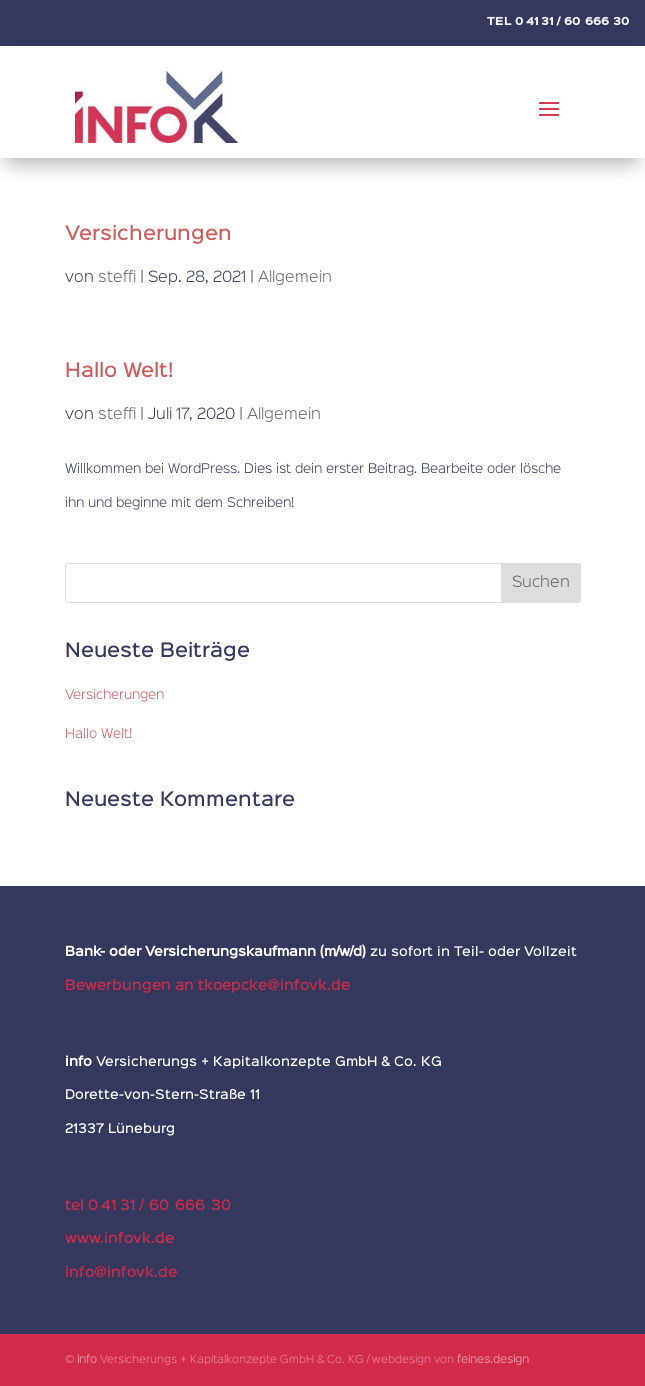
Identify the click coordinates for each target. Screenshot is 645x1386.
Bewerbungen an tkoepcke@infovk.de (207, 985)
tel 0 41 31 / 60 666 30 (148, 1205)
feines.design (493, 1360)
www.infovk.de (119, 1238)
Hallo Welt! (119, 371)
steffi (117, 278)
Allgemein (295, 278)
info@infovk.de (121, 1272)
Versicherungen (148, 234)
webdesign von (414, 1360)
